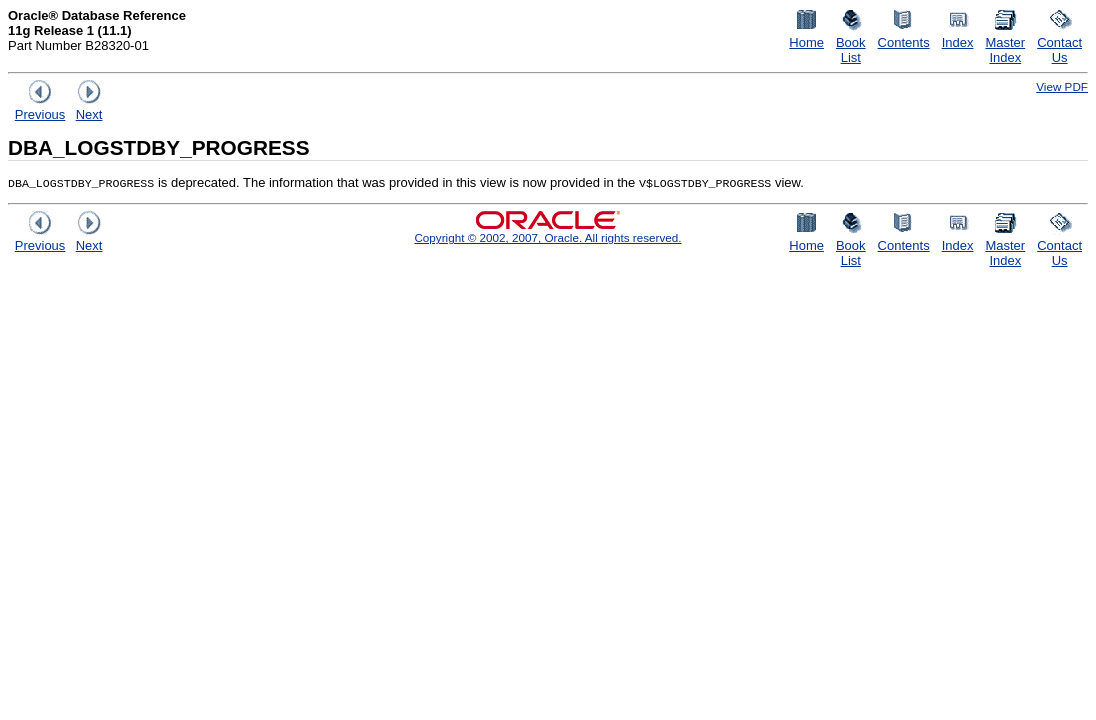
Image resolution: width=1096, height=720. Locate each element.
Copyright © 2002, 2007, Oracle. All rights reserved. (547, 237)
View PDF (1062, 86)
